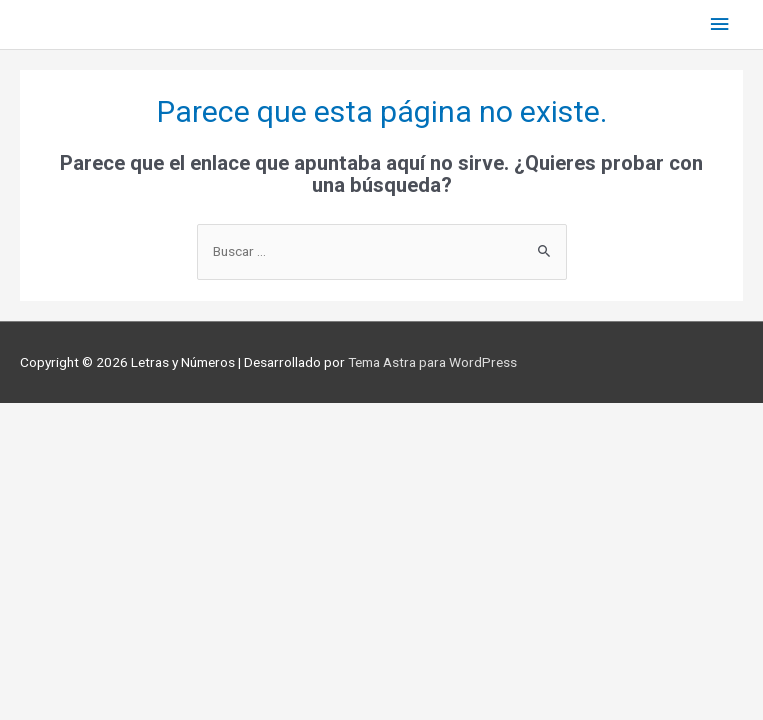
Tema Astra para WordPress (432, 362)
